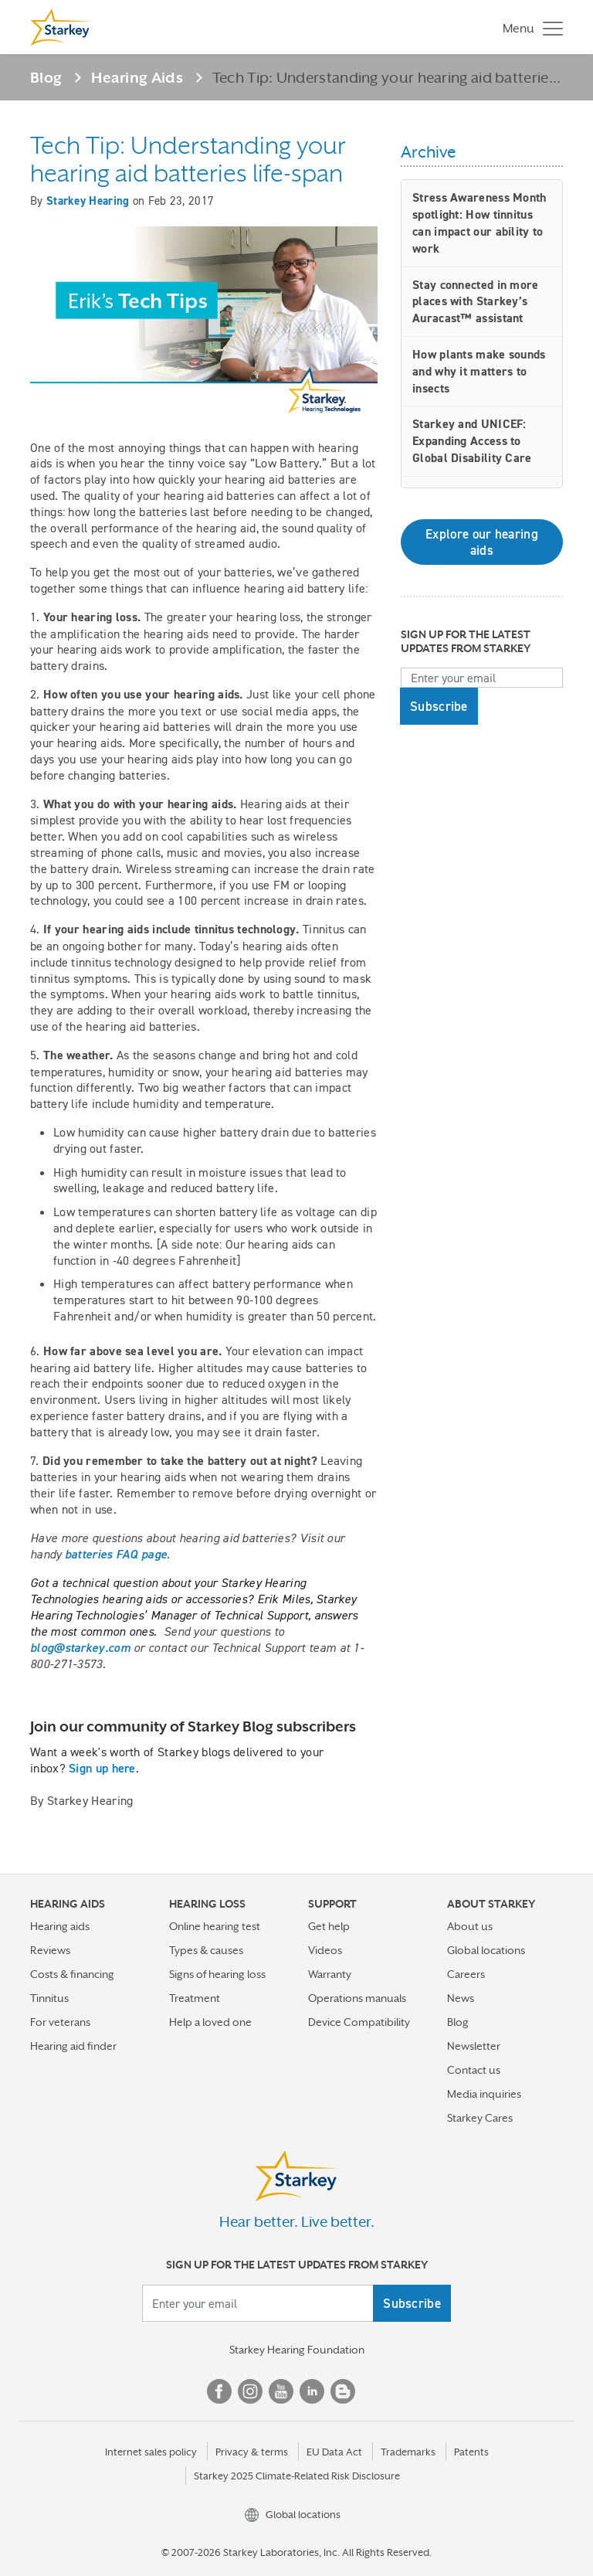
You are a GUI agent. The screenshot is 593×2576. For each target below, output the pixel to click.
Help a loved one (210, 2022)
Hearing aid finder (73, 2046)
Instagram (250, 2391)
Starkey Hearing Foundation (296, 2349)
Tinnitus (49, 1998)
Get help (329, 1926)
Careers (466, 1974)
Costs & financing (72, 1974)
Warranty (329, 1974)
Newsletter (473, 2046)
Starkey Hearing (88, 201)
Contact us (473, 2070)
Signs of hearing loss (217, 1974)
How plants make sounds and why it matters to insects (479, 371)
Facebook (219, 2391)
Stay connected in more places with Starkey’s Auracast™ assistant (475, 302)
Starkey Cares (480, 2118)
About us (470, 1926)
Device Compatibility (359, 2022)
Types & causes (206, 1950)
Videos (325, 1950)
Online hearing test (214, 1926)
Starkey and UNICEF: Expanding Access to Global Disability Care (472, 441)
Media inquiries (484, 2094)
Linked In (312, 2391)
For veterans (60, 2022)
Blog (46, 77)
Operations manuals (357, 1998)
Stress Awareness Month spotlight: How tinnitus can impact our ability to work (479, 222)
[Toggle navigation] (529, 27)
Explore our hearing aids (481, 541)
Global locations (486, 1950)
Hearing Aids (137, 77)
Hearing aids (60, 1926)
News (460, 1998)
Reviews (50, 1950)
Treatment (194, 1998)
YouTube (281, 2391)
